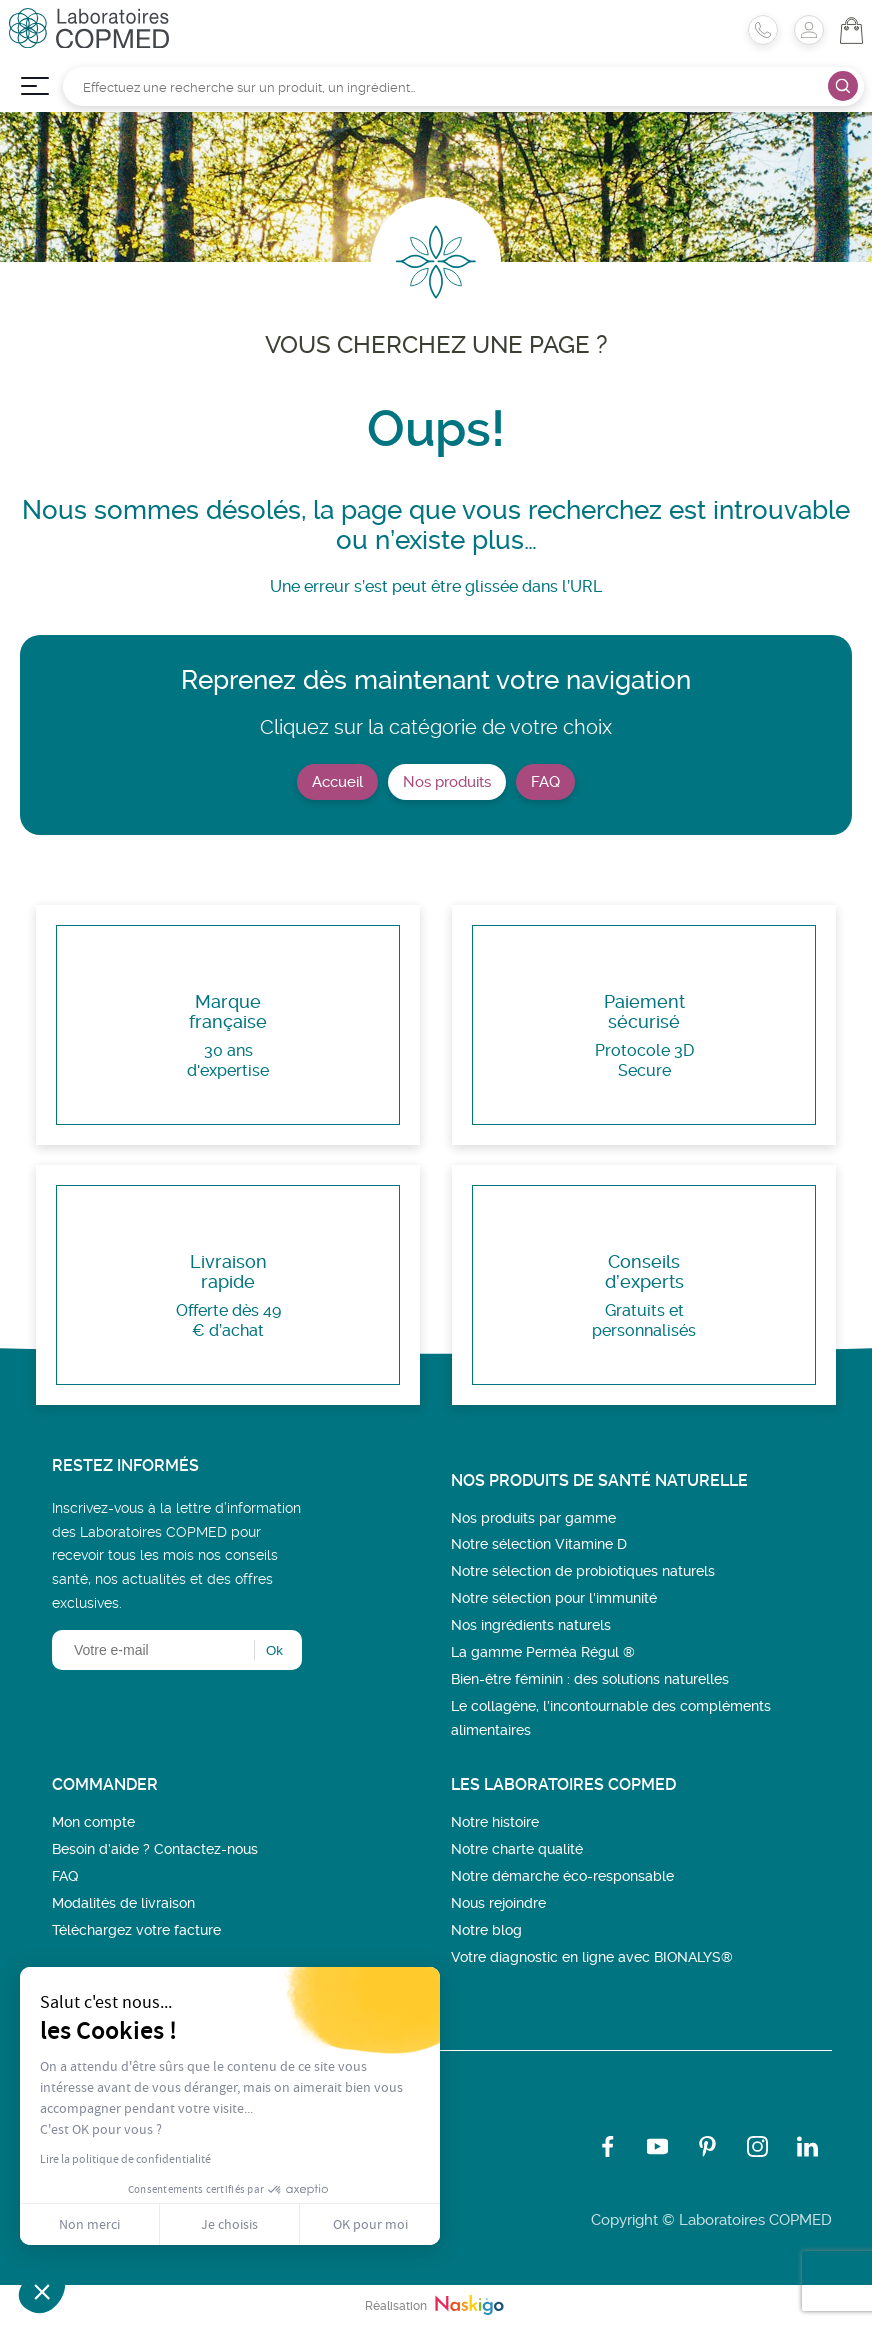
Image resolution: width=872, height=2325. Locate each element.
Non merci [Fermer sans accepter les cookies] (89, 2224)
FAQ (545, 782)
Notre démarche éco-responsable (562, 1876)
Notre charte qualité (517, 1849)
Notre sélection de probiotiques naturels (583, 1571)
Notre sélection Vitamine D (539, 1544)
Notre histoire (495, 1822)
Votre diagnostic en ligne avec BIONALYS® (592, 1957)
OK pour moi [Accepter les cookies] (370, 2224)
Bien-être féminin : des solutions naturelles (590, 1679)
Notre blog (486, 1930)
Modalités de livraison (123, 1903)
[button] (42, 2291)
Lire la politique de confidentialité (125, 2159)
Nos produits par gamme (533, 1518)
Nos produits (447, 782)
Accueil (337, 782)
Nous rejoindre (498, 1903)
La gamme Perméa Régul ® (543, 1652)
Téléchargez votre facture (136, 1930)
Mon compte (93, 1822)
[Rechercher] (463, 86)
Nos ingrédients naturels (531, 1625)
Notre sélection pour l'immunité (554, 1598)
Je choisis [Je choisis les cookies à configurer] (229, 2224)
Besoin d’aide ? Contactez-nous (155, 1849)
